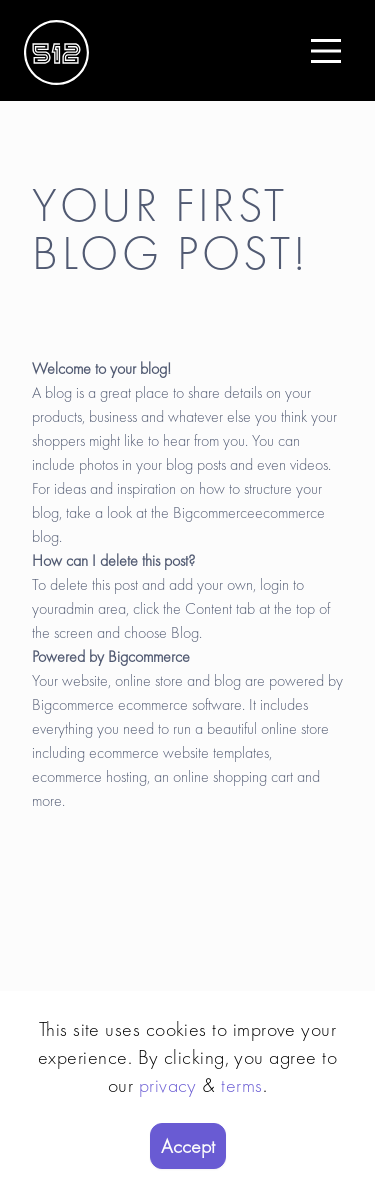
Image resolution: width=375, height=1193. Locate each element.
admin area (92, 608)
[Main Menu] (326, 51)
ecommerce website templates (179, 752)
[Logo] (56, 50)
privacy (168, 1085)
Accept (188, 1146)
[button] (326, 51)
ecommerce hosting (89, 776)
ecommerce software (180, 704)
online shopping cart (233, 776)
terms (241, 1085)
